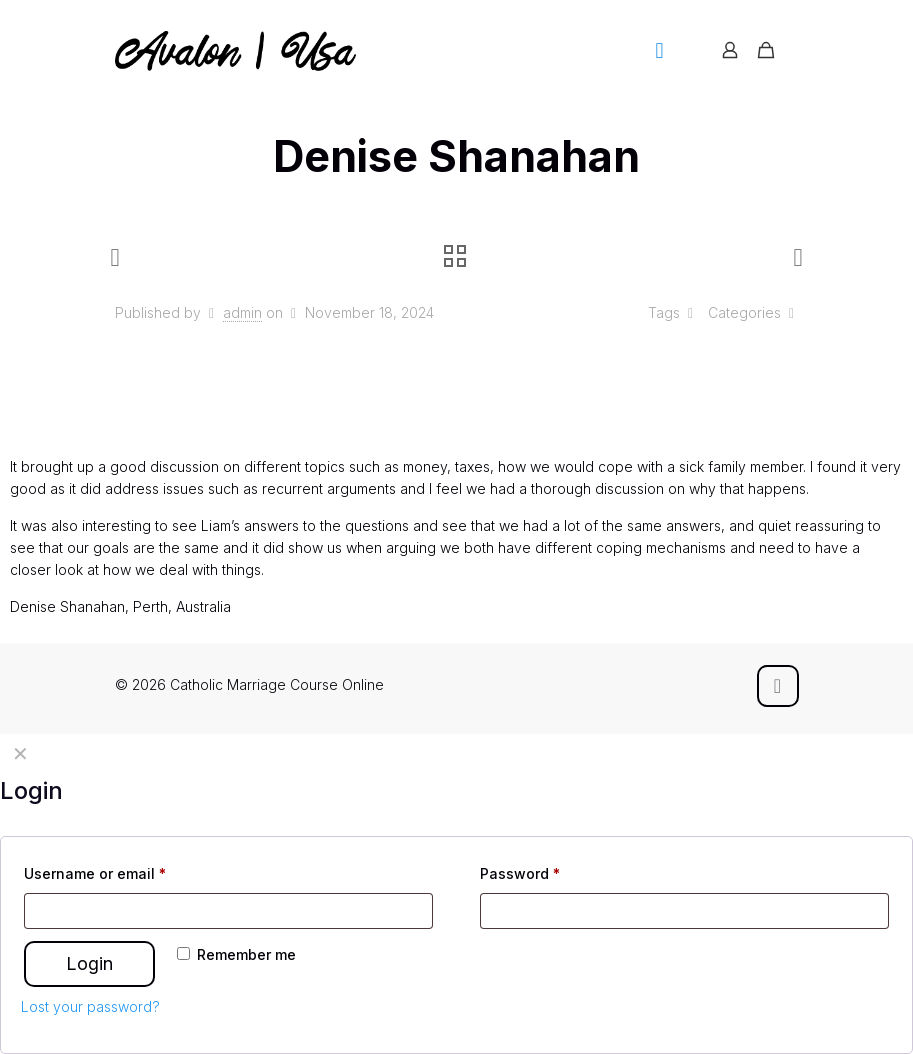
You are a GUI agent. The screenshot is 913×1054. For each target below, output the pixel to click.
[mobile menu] (660, 50)
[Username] (228, 911)
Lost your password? (90, 1006)
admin (242, 312)
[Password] (684, 911)
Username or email (95, 873)
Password (520, 873)
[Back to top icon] (778, 686)
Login (89, 963)
